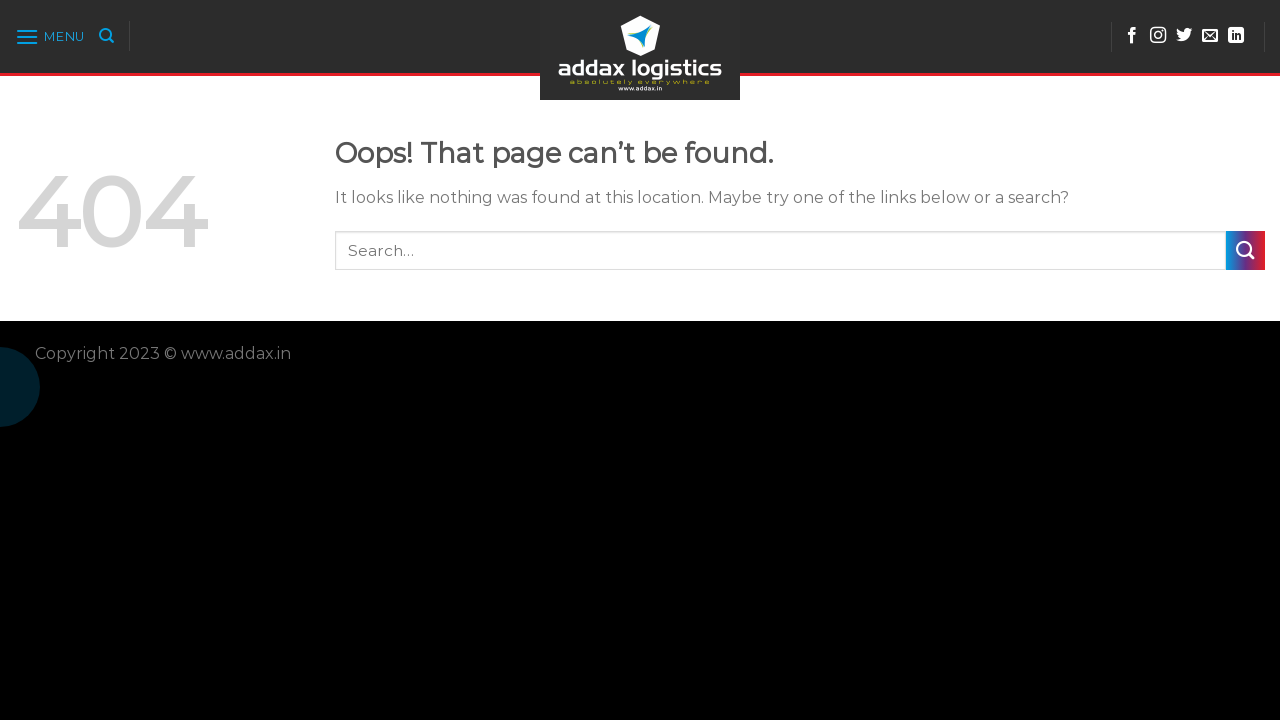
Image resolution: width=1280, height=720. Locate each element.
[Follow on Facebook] (1132, 36)
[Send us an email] (1210, 36)
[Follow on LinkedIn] (1236, 36)
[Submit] (1245, 250)
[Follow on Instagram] (1158, 36)
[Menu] (50, 36)
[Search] (106, 36)
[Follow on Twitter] (1184, 36)
